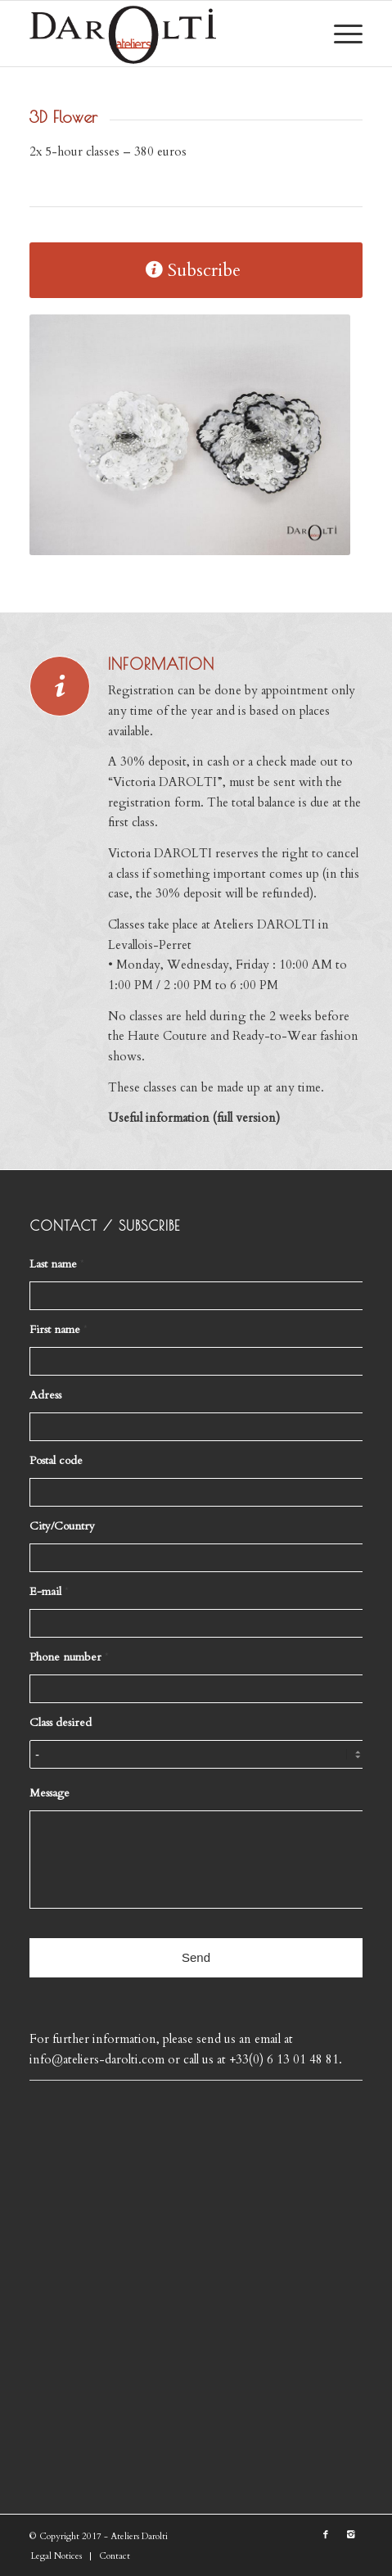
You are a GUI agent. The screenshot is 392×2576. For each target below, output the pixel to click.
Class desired (60, 1722)
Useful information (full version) (194, 1117)
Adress (45, 1395)
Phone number (69, 1657)
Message (49, 1793)
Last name (56, 1264)
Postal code (56, 1460)
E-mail (49, 1591)
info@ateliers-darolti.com (98, 2059)
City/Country (62, 1526)
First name (58, 1329)
